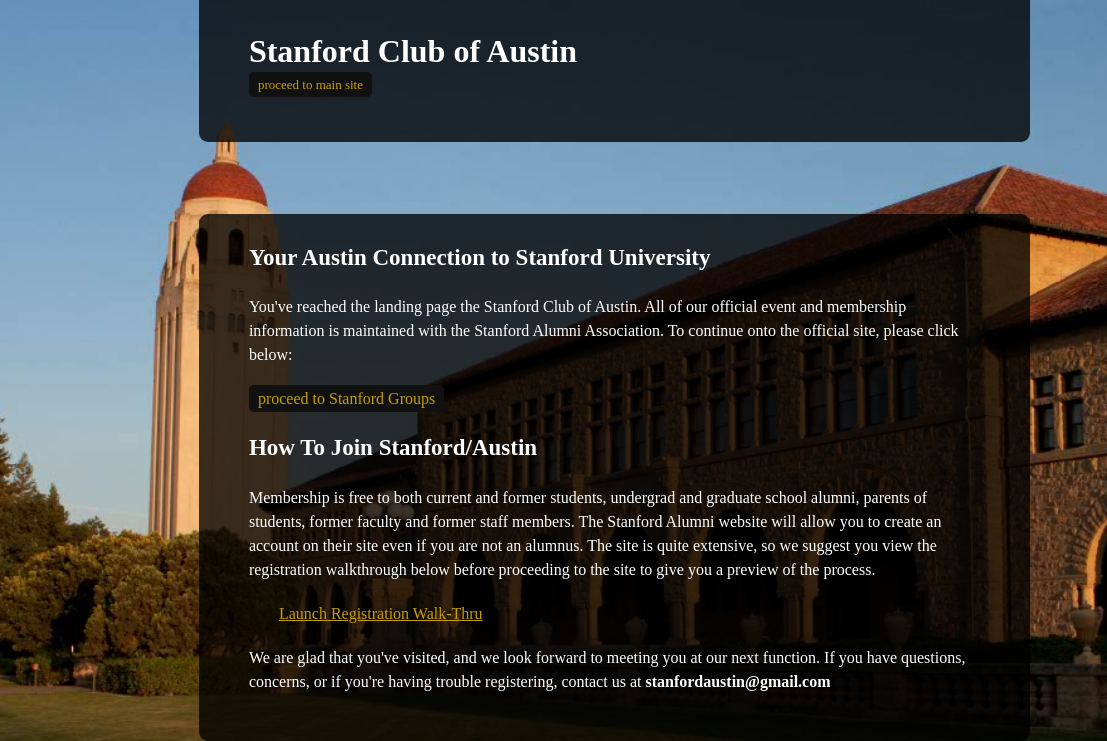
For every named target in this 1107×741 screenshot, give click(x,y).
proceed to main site (310, 84)
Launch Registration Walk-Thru (381, 613)
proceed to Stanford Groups (346, 398)
